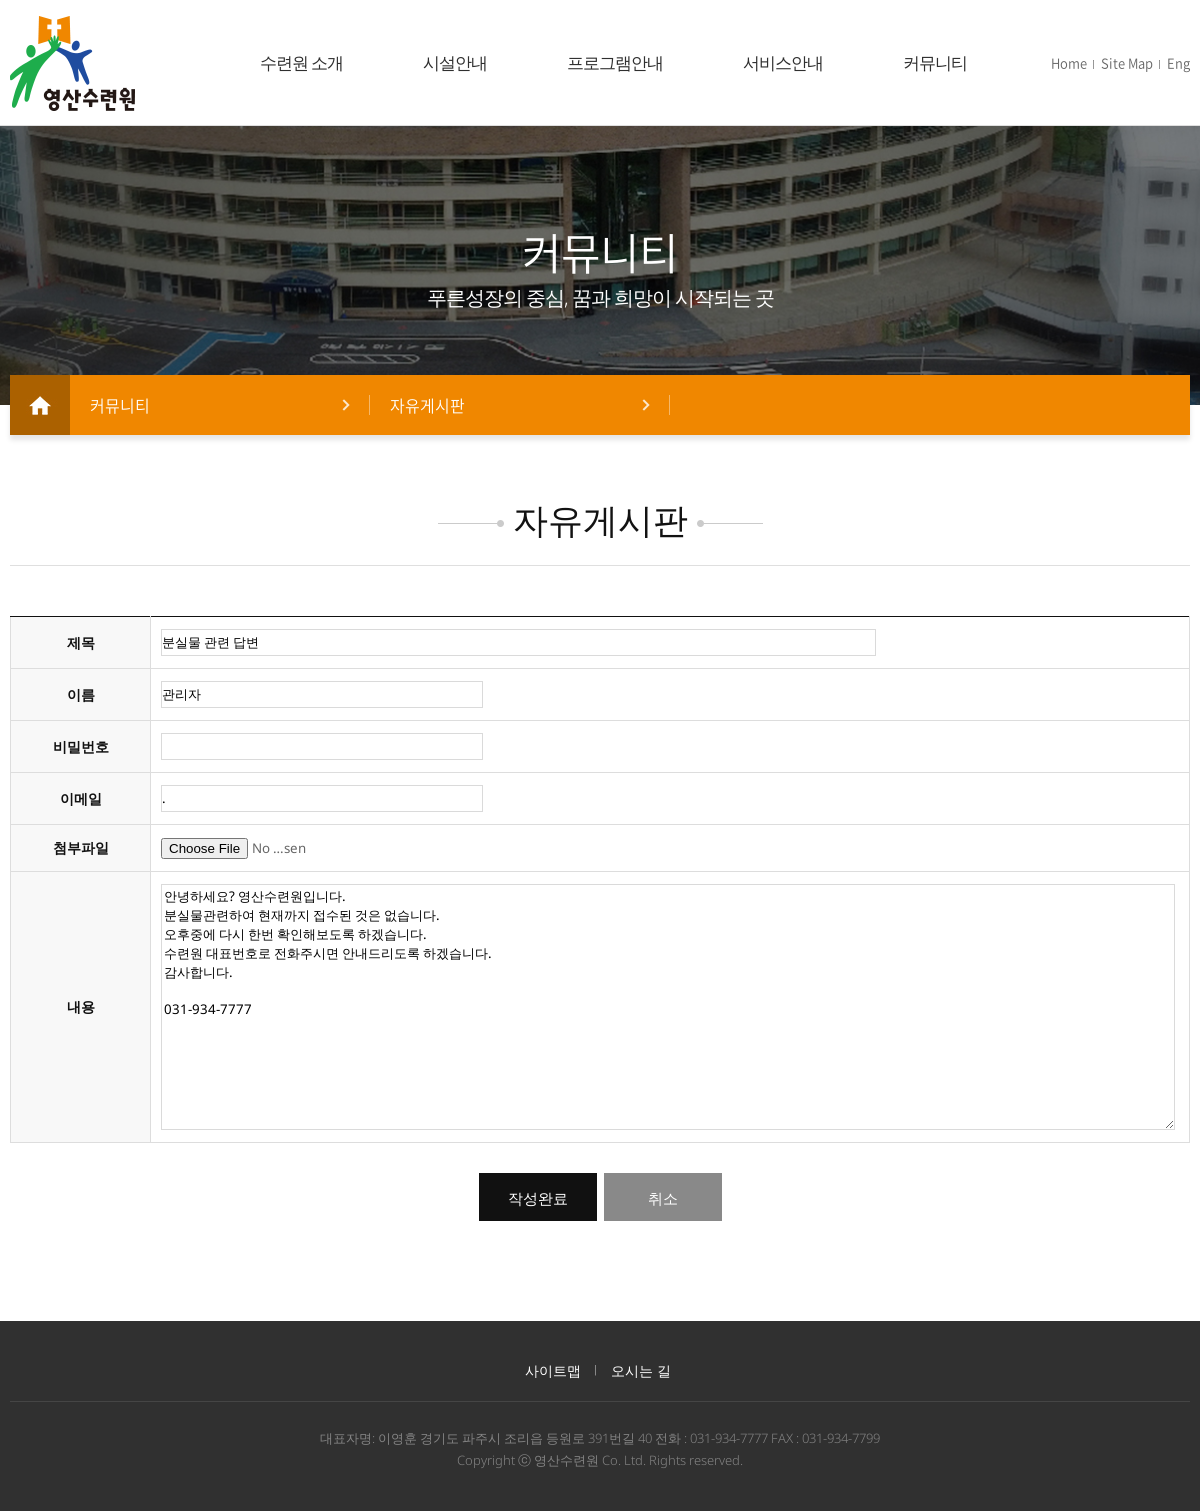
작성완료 (538, 1198)
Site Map (1127, 62)
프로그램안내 (615, 62)
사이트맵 (553, 1370)
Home (1069, 62)
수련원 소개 (301, 62)
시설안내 (455, 62)
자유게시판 (427, 405)
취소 (663, 1198)
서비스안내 (783, 62)
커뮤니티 (935, 62)
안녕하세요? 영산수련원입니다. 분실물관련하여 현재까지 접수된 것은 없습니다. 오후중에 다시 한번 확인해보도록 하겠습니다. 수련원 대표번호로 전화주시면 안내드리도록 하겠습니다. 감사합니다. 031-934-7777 (668, 1007)
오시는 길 (641, 1370)
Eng (1178, 62)
